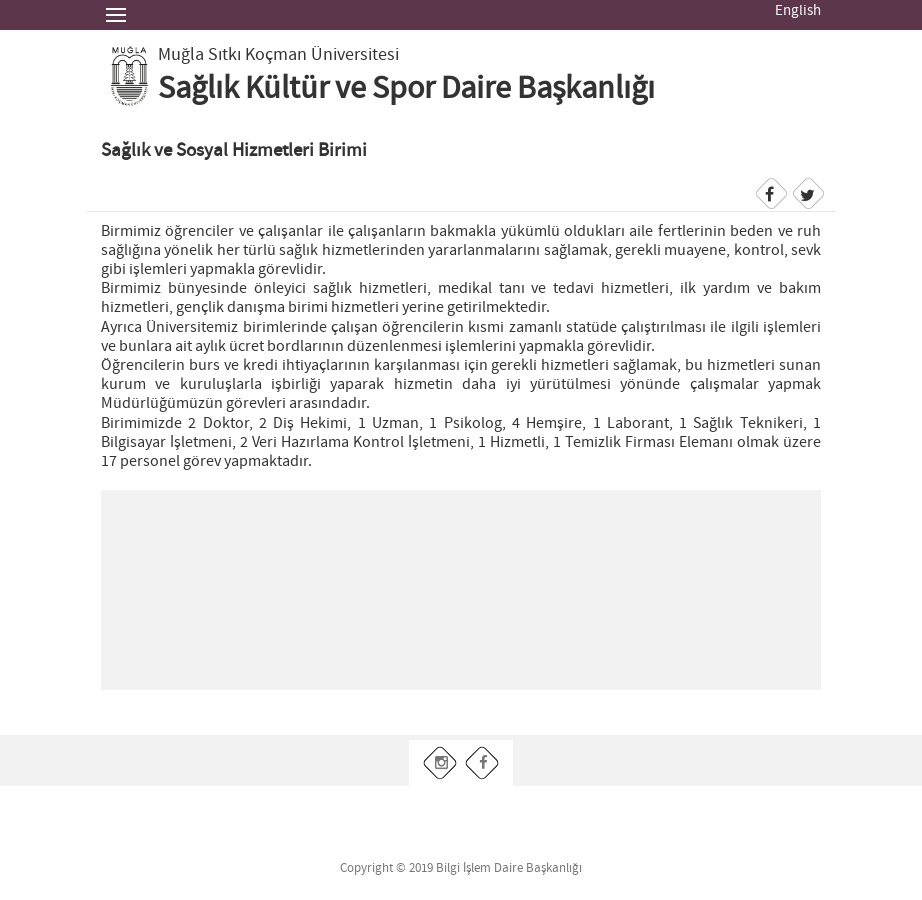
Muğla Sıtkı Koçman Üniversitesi (278, 55)
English (798, 11)
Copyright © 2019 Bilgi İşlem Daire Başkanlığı (461, 868)
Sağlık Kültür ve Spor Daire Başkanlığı (406, 89)
